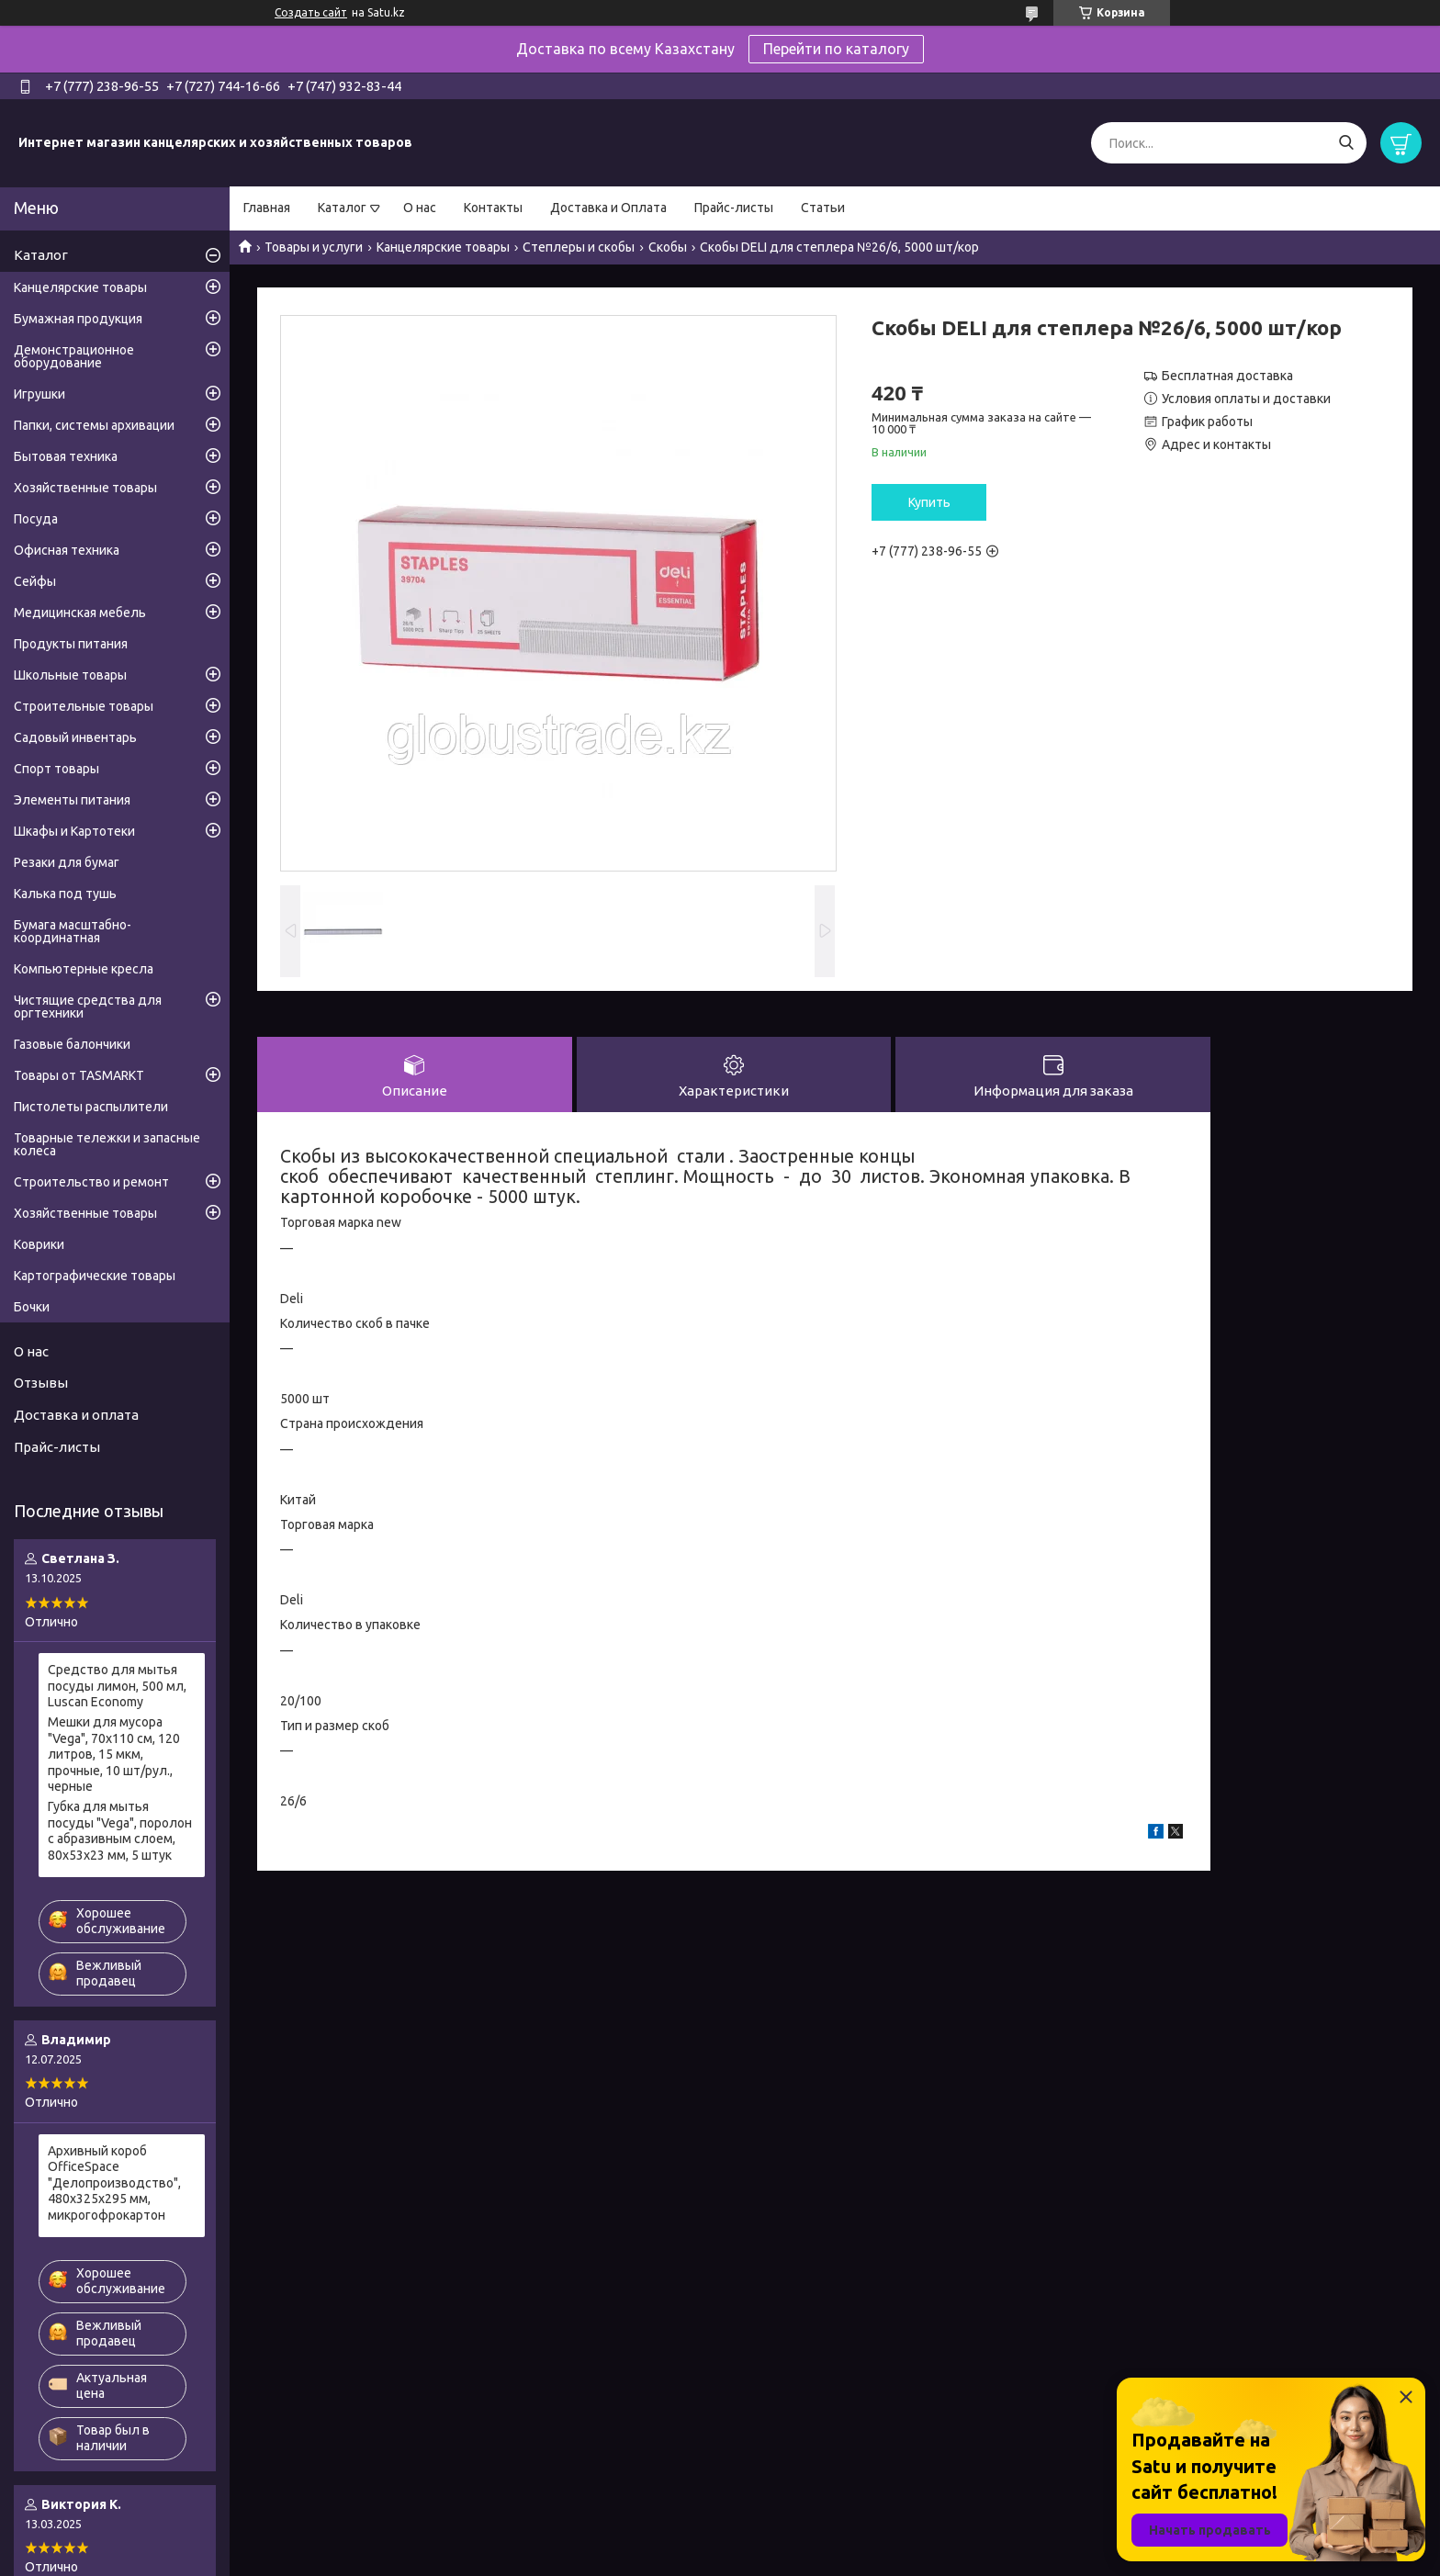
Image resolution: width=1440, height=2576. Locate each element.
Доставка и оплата (76, 1415)
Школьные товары (70, 675)
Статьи (823, 207)
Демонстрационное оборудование (74, 356)
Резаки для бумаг (66, 862)
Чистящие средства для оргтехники (88, 1006)
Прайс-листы (733, 207)
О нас (419, 207)
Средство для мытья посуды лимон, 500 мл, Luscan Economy (117, 1685)
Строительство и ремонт (91, 1182)
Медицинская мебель (80, 612)
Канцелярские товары (443, 247)
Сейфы (35, 581)
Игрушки (39, 394)
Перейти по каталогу (836, 48)
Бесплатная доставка (1227, 375)
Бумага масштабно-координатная (72, 931)
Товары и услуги (313, 247)
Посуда (36, 519)
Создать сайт (311, 12)
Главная (266, 207)
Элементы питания (72, 800)
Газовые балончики (72, 1044)
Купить (929, 502)
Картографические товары (94, 1275)
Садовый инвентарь (75, 737)
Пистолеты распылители (91, 1106)
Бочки (32, 1306)
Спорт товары (56, 768)
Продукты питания (71, 643)
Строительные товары (83, 706)
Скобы (667, 247)
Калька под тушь (65, 893)
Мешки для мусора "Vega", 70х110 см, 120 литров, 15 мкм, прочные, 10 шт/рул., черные (114, 1754)
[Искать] (1346, 142)
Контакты (493, 207)
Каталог (342, 207)
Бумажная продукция (78, 318)
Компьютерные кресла (83, 969)
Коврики (39, 1244)
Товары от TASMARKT (79, 1075)
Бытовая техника (66, 456)
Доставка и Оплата (608, 207)
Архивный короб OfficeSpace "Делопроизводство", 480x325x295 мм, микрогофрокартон (114, 2182)
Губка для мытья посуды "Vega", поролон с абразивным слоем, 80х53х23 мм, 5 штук (120, 1830)
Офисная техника (66, 550)
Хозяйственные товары (85, 487)
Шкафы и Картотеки (74, 831)
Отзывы (41, 1382)
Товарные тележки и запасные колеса (107, 1144)
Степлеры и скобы (579, 247)
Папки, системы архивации (94, 425)
